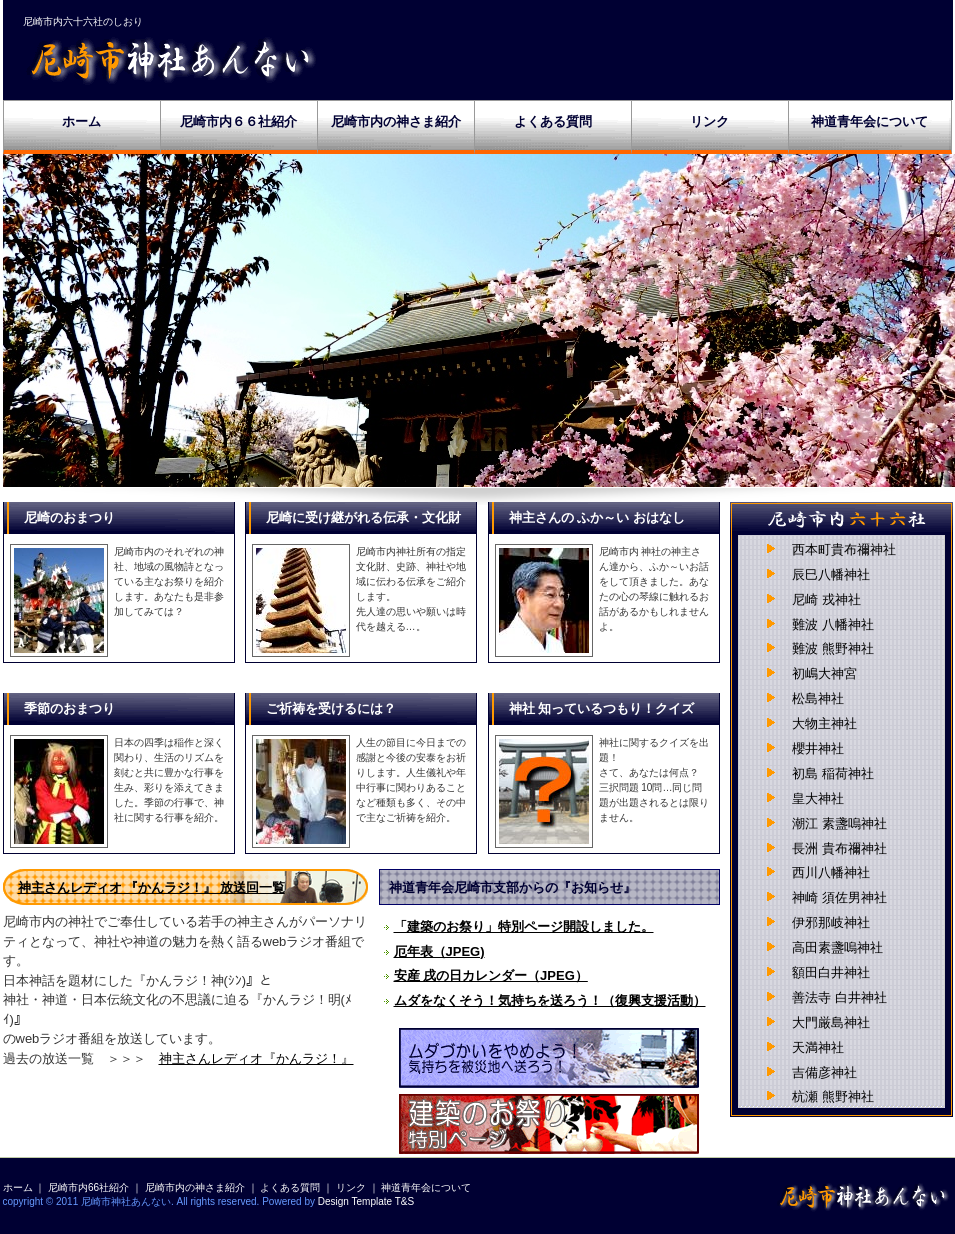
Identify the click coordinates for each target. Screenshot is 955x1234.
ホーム (81, 121)
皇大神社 (818, 798)
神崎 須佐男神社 (839, 897)
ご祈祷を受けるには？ (331, 708)
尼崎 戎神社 (826, 599)
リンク (709, 121)
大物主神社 (824, 723)
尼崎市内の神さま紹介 (396, 121)
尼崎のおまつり (69, 517)
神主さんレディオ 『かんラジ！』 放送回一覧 (151, 887)
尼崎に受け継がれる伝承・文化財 (363, 517)
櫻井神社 (818, 748)
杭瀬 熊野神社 (833, 1096)
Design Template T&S (366, 1201)
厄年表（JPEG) (439, 951)
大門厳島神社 (831, 1022)
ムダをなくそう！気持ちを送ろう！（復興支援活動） (550, 1000)
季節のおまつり (69, 708)
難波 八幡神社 (833, 624)
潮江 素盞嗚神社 (839, 823)
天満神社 (818, 1047)
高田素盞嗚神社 (837, 947)
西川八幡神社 (831, 872)
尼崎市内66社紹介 (88, 1187)
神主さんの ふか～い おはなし (597, 517)
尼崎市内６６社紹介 (238, 121)
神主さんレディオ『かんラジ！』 (256, 1058)
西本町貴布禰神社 (844, 549)
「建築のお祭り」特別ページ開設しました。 (524, 926)
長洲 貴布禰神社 (839, 848)
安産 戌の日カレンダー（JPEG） (491, 975)
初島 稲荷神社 (833, 773)
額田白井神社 (831, 972)
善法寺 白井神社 (839, 997)
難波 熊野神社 (833, 648)
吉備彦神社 (824, 1072)
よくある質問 (553, 121)
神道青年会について (869, 121)
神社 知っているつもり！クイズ (602, 708)
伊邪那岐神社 (831, 922)
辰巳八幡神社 (831, 574)
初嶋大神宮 (824, 673)
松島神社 (818, 698)
